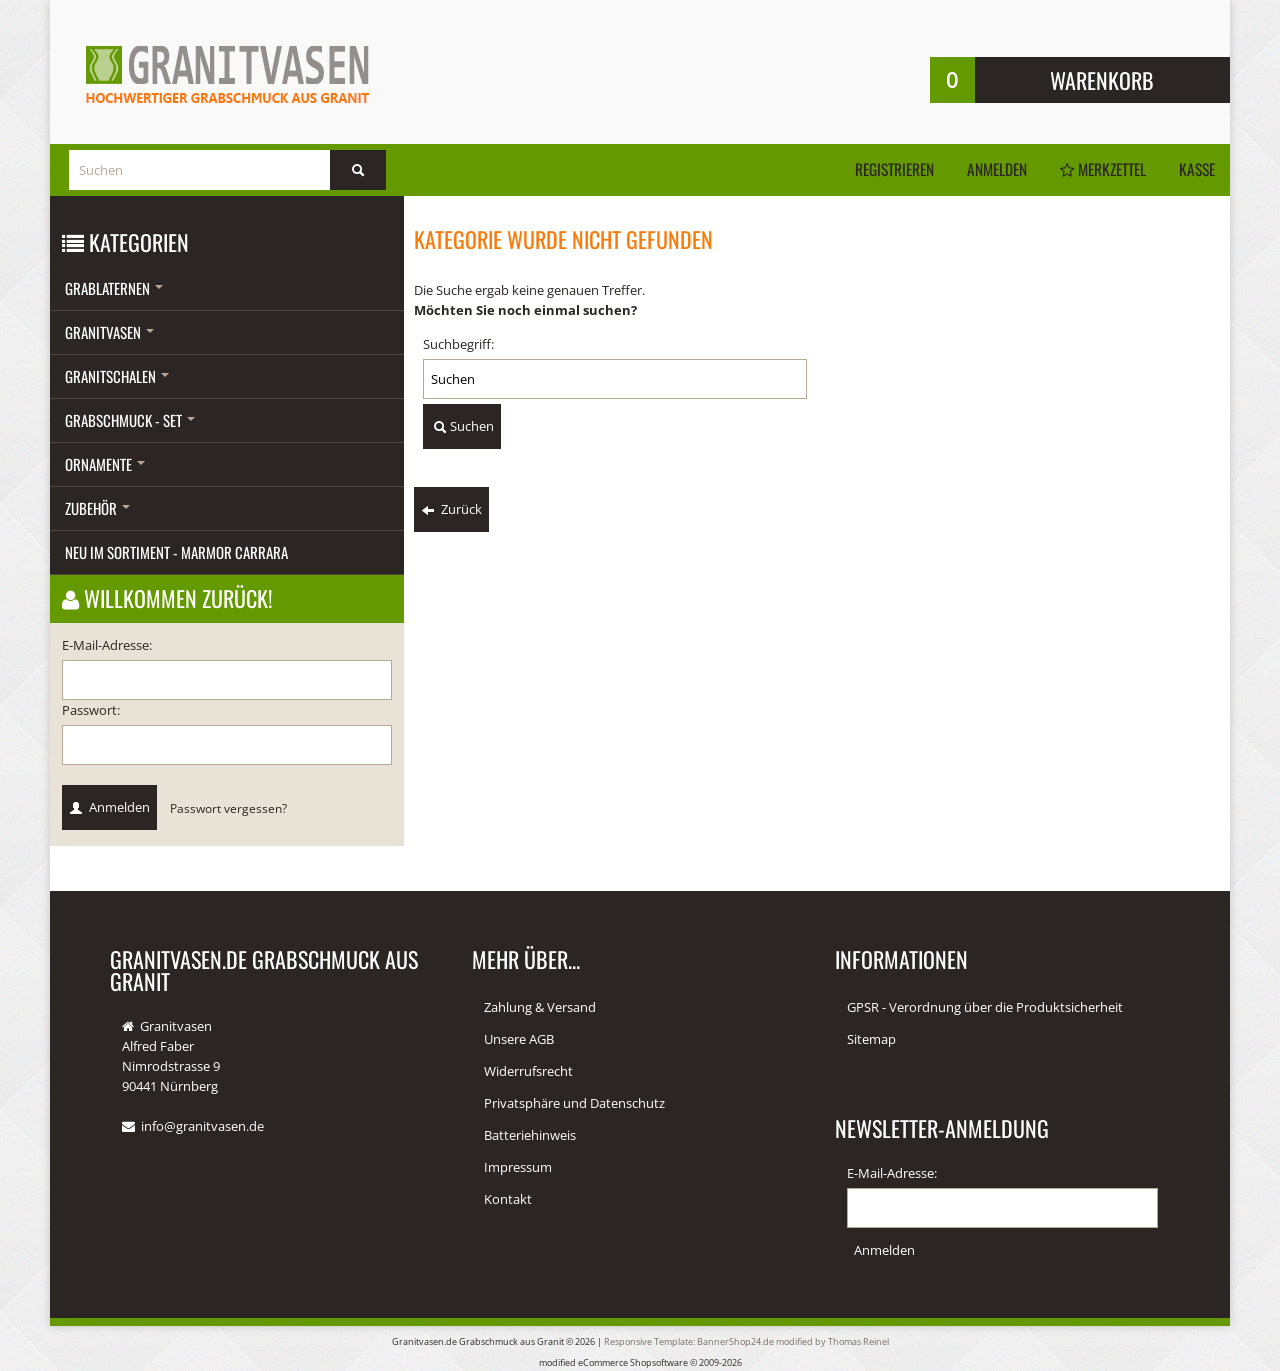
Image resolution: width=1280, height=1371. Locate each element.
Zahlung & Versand (540, 1007)
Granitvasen (109, 332)
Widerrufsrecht (528, 1071)
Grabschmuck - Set (130, 420)
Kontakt (508, 1199)
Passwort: (91, 710)
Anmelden (984, 169)
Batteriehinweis (530, 1135)
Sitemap (871, 1039)
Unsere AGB (519, 1039)
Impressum (518, 1167)
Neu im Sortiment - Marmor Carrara (176, 552)
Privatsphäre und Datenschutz (574, 1103)
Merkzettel (1096, 169)
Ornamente (105, 464)
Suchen (462, 427)
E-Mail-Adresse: (107, 645)
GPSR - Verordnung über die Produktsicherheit (985, 1007)
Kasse (1195, 169)
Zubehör (97, 508)
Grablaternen (114, 288)
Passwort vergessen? (228, 808)
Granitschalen (117, 376)
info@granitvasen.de (202, 1126)
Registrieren (877, 169)
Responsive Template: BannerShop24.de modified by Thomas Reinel (746, 1340)
